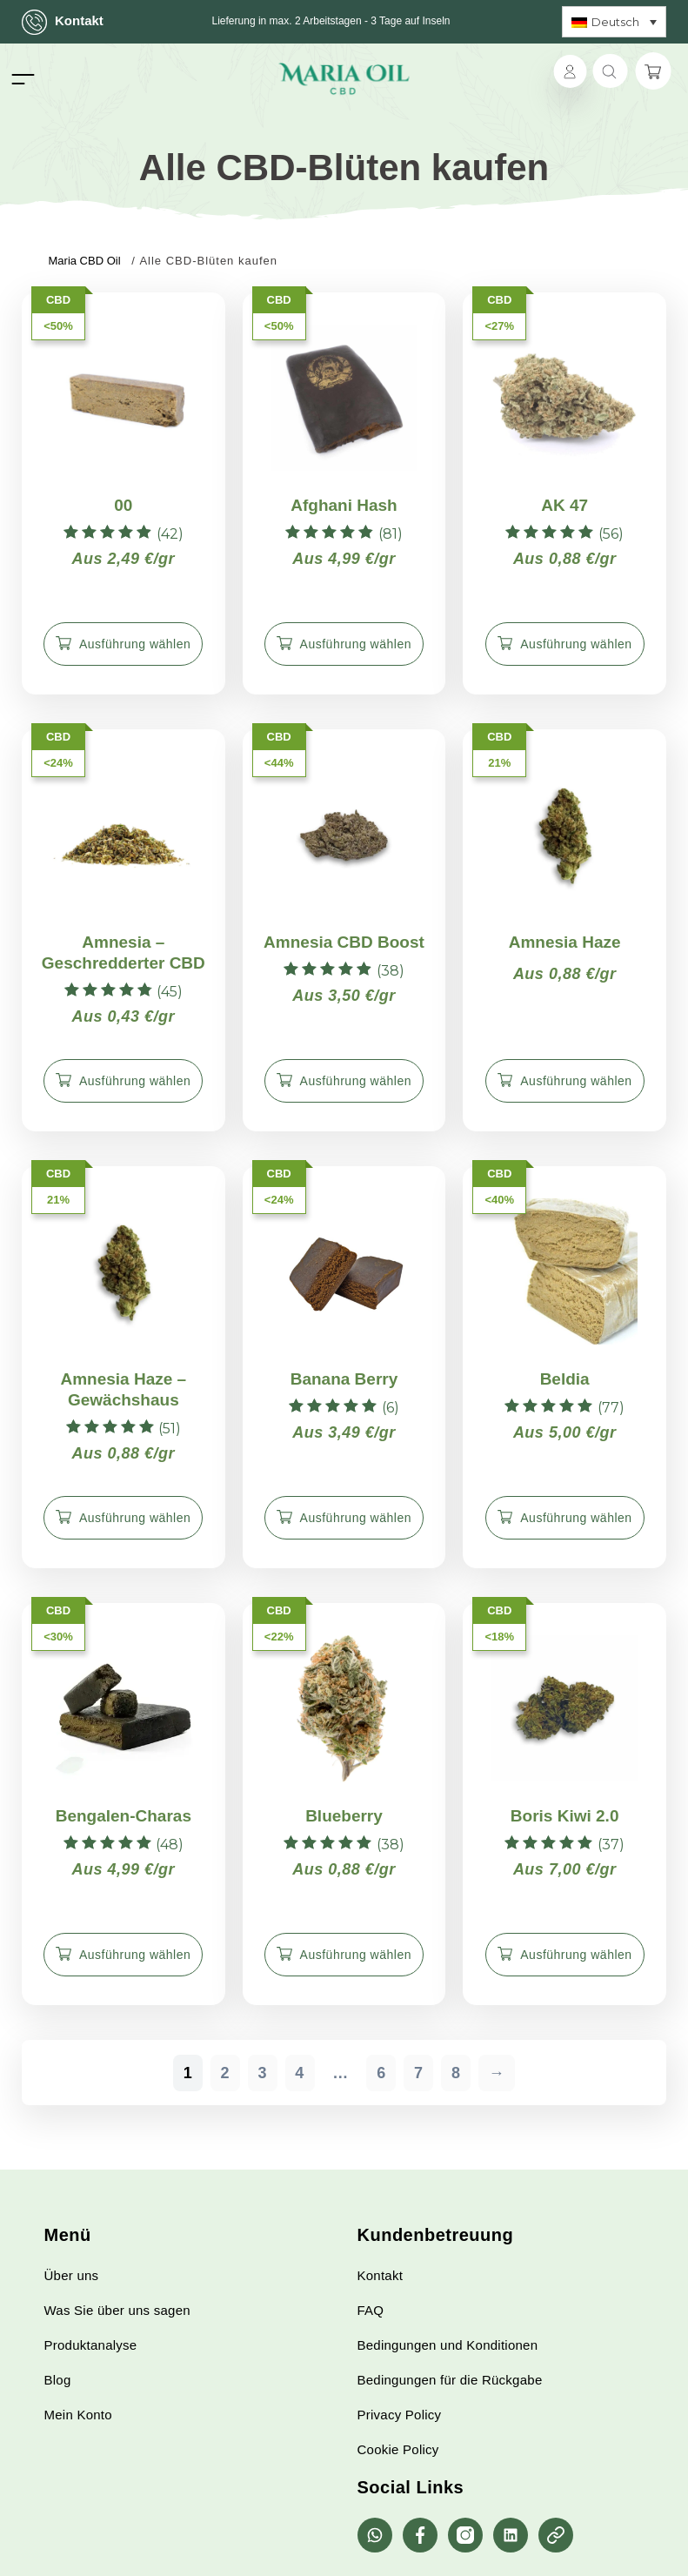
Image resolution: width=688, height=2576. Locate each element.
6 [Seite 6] (381, 2073)
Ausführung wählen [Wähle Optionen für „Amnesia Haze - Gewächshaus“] (134, 1518)
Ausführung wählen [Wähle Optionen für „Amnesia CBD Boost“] (355, 1081)
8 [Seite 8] (456, 2073)
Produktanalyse (90, 2345)
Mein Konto (78, 2414)
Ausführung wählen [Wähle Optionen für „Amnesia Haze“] (575, 1081)
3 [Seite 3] (262, 2073)
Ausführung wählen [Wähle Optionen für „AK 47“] (575, 644)
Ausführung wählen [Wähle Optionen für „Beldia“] (575, 1518)
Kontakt (63, 22)
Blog (57, 2379)
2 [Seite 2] (225, 2073)
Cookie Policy (398, 2449)
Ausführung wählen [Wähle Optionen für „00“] (134, 644)
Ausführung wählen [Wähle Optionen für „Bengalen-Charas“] (134, 1955)
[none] (614, 21)
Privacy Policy (399, 2414)
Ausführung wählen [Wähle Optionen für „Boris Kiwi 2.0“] (575, 1955)
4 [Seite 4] (299, 2073)
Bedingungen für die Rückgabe (450, 2379)
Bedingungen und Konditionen (447, 2345)
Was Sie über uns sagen (117, 2310)
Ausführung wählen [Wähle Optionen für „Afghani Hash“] (355, 644)
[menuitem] (614, 21)
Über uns (71, 2275)
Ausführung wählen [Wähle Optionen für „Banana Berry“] (355, 1518)
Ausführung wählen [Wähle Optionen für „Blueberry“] (355, 1955)
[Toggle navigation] (22, 79)
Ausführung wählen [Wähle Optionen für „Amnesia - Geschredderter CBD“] (134, 1081)
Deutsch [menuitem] (615, 22)
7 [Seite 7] (419, 2073)
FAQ (370, 2310)
